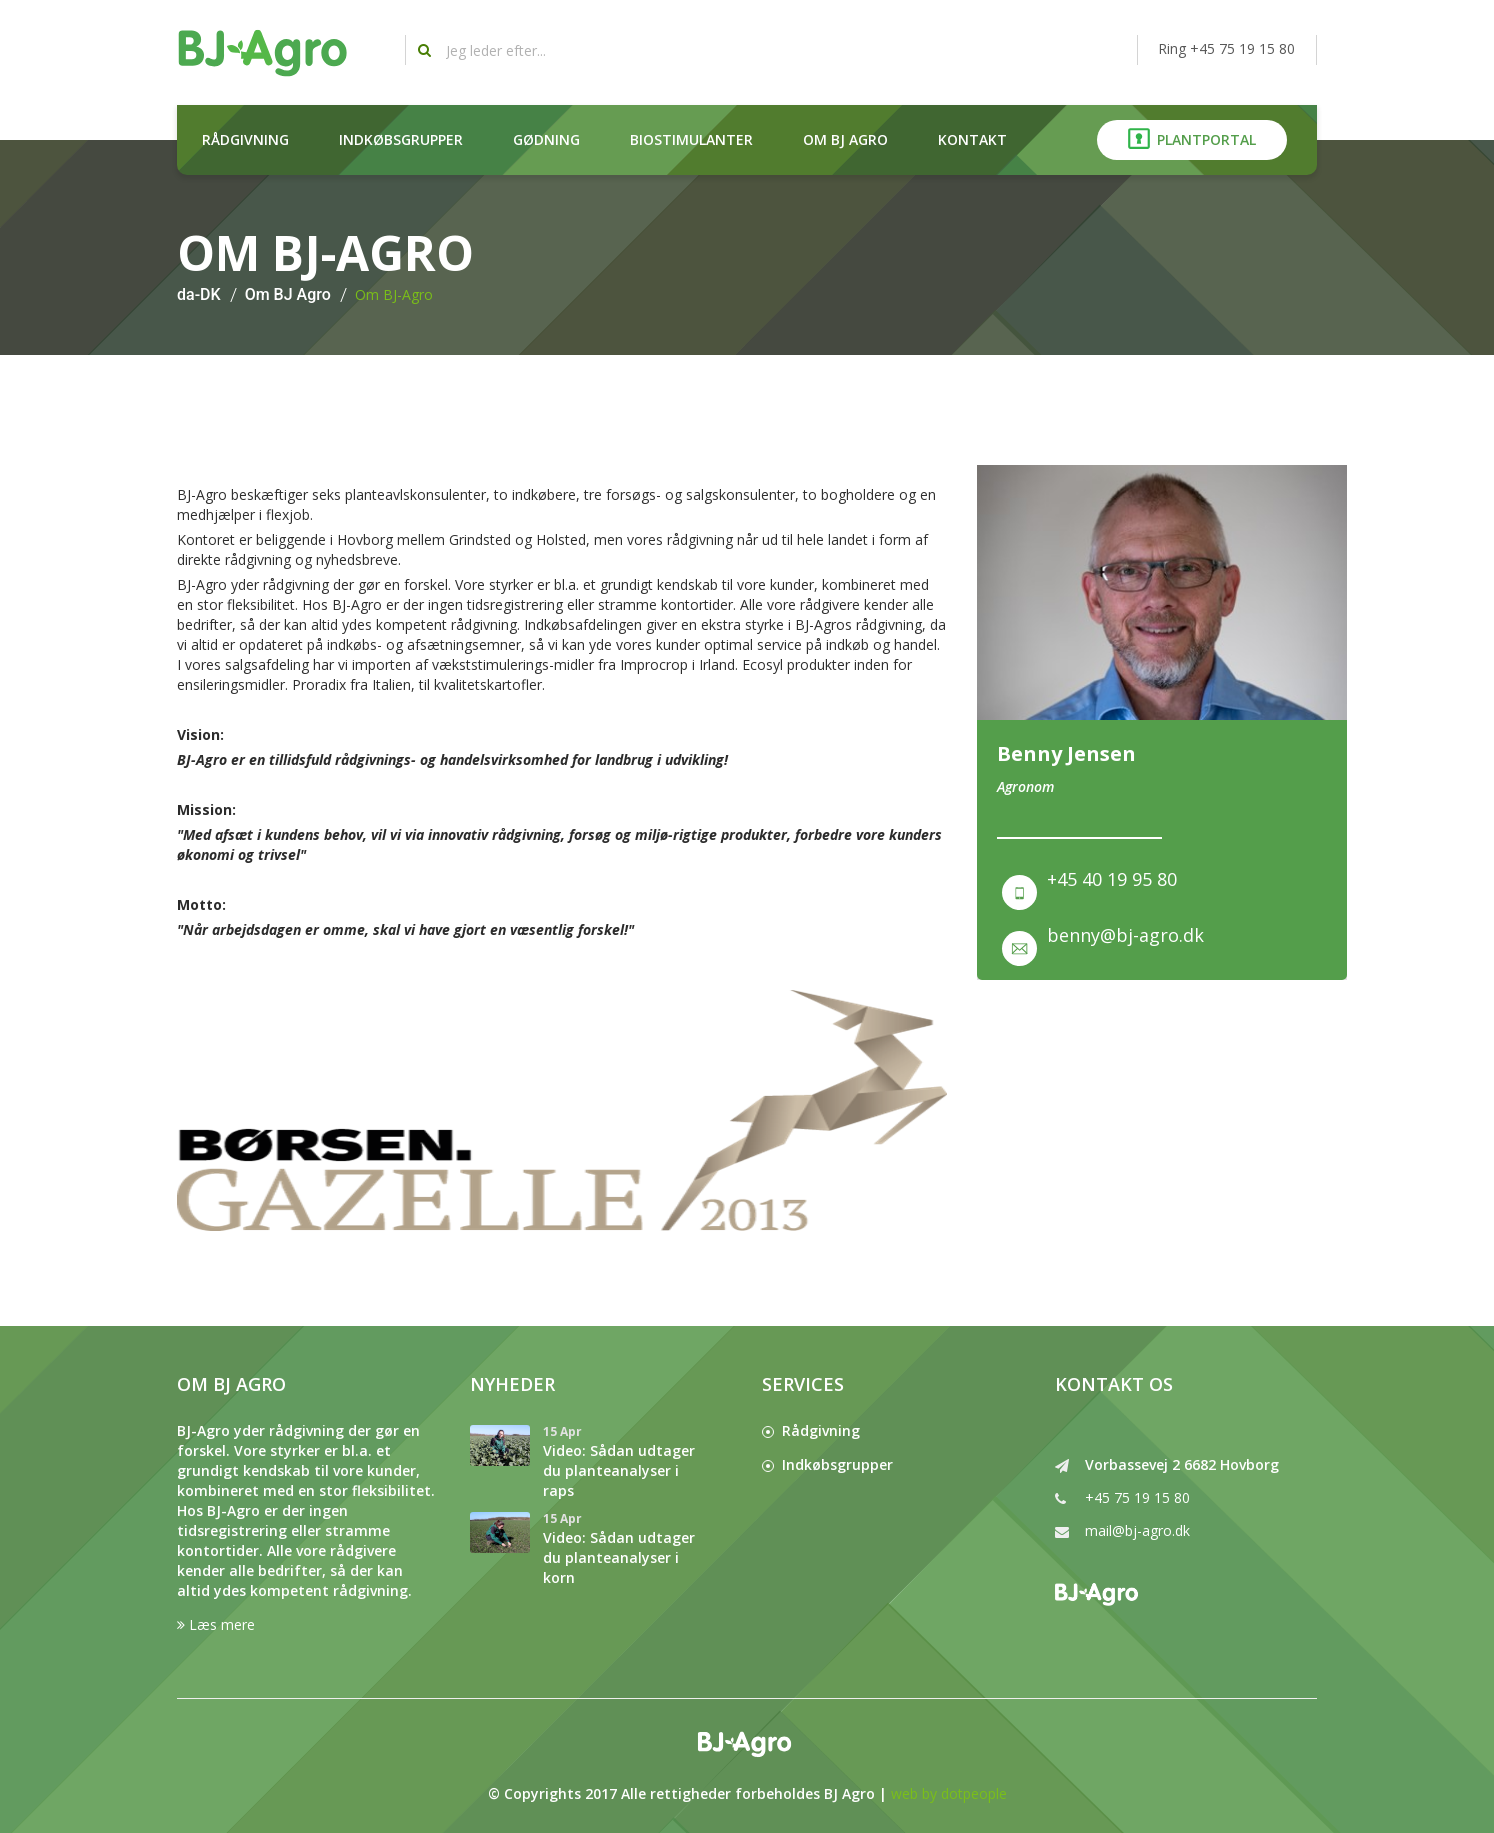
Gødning (546, 139)
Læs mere (216, 1624)
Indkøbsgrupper (401, 139)
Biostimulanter (691, 139)
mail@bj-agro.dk (1137, 1530)
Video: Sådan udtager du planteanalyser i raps (619, 1470)
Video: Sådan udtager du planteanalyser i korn (619, 1557)
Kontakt (972, 139)
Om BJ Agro (845, 139)
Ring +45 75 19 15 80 (1226, 48)
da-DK (199, 295)
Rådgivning (245, 139)
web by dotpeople (949, 1793)
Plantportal (1192, 139)
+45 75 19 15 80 (1137, 1497)
